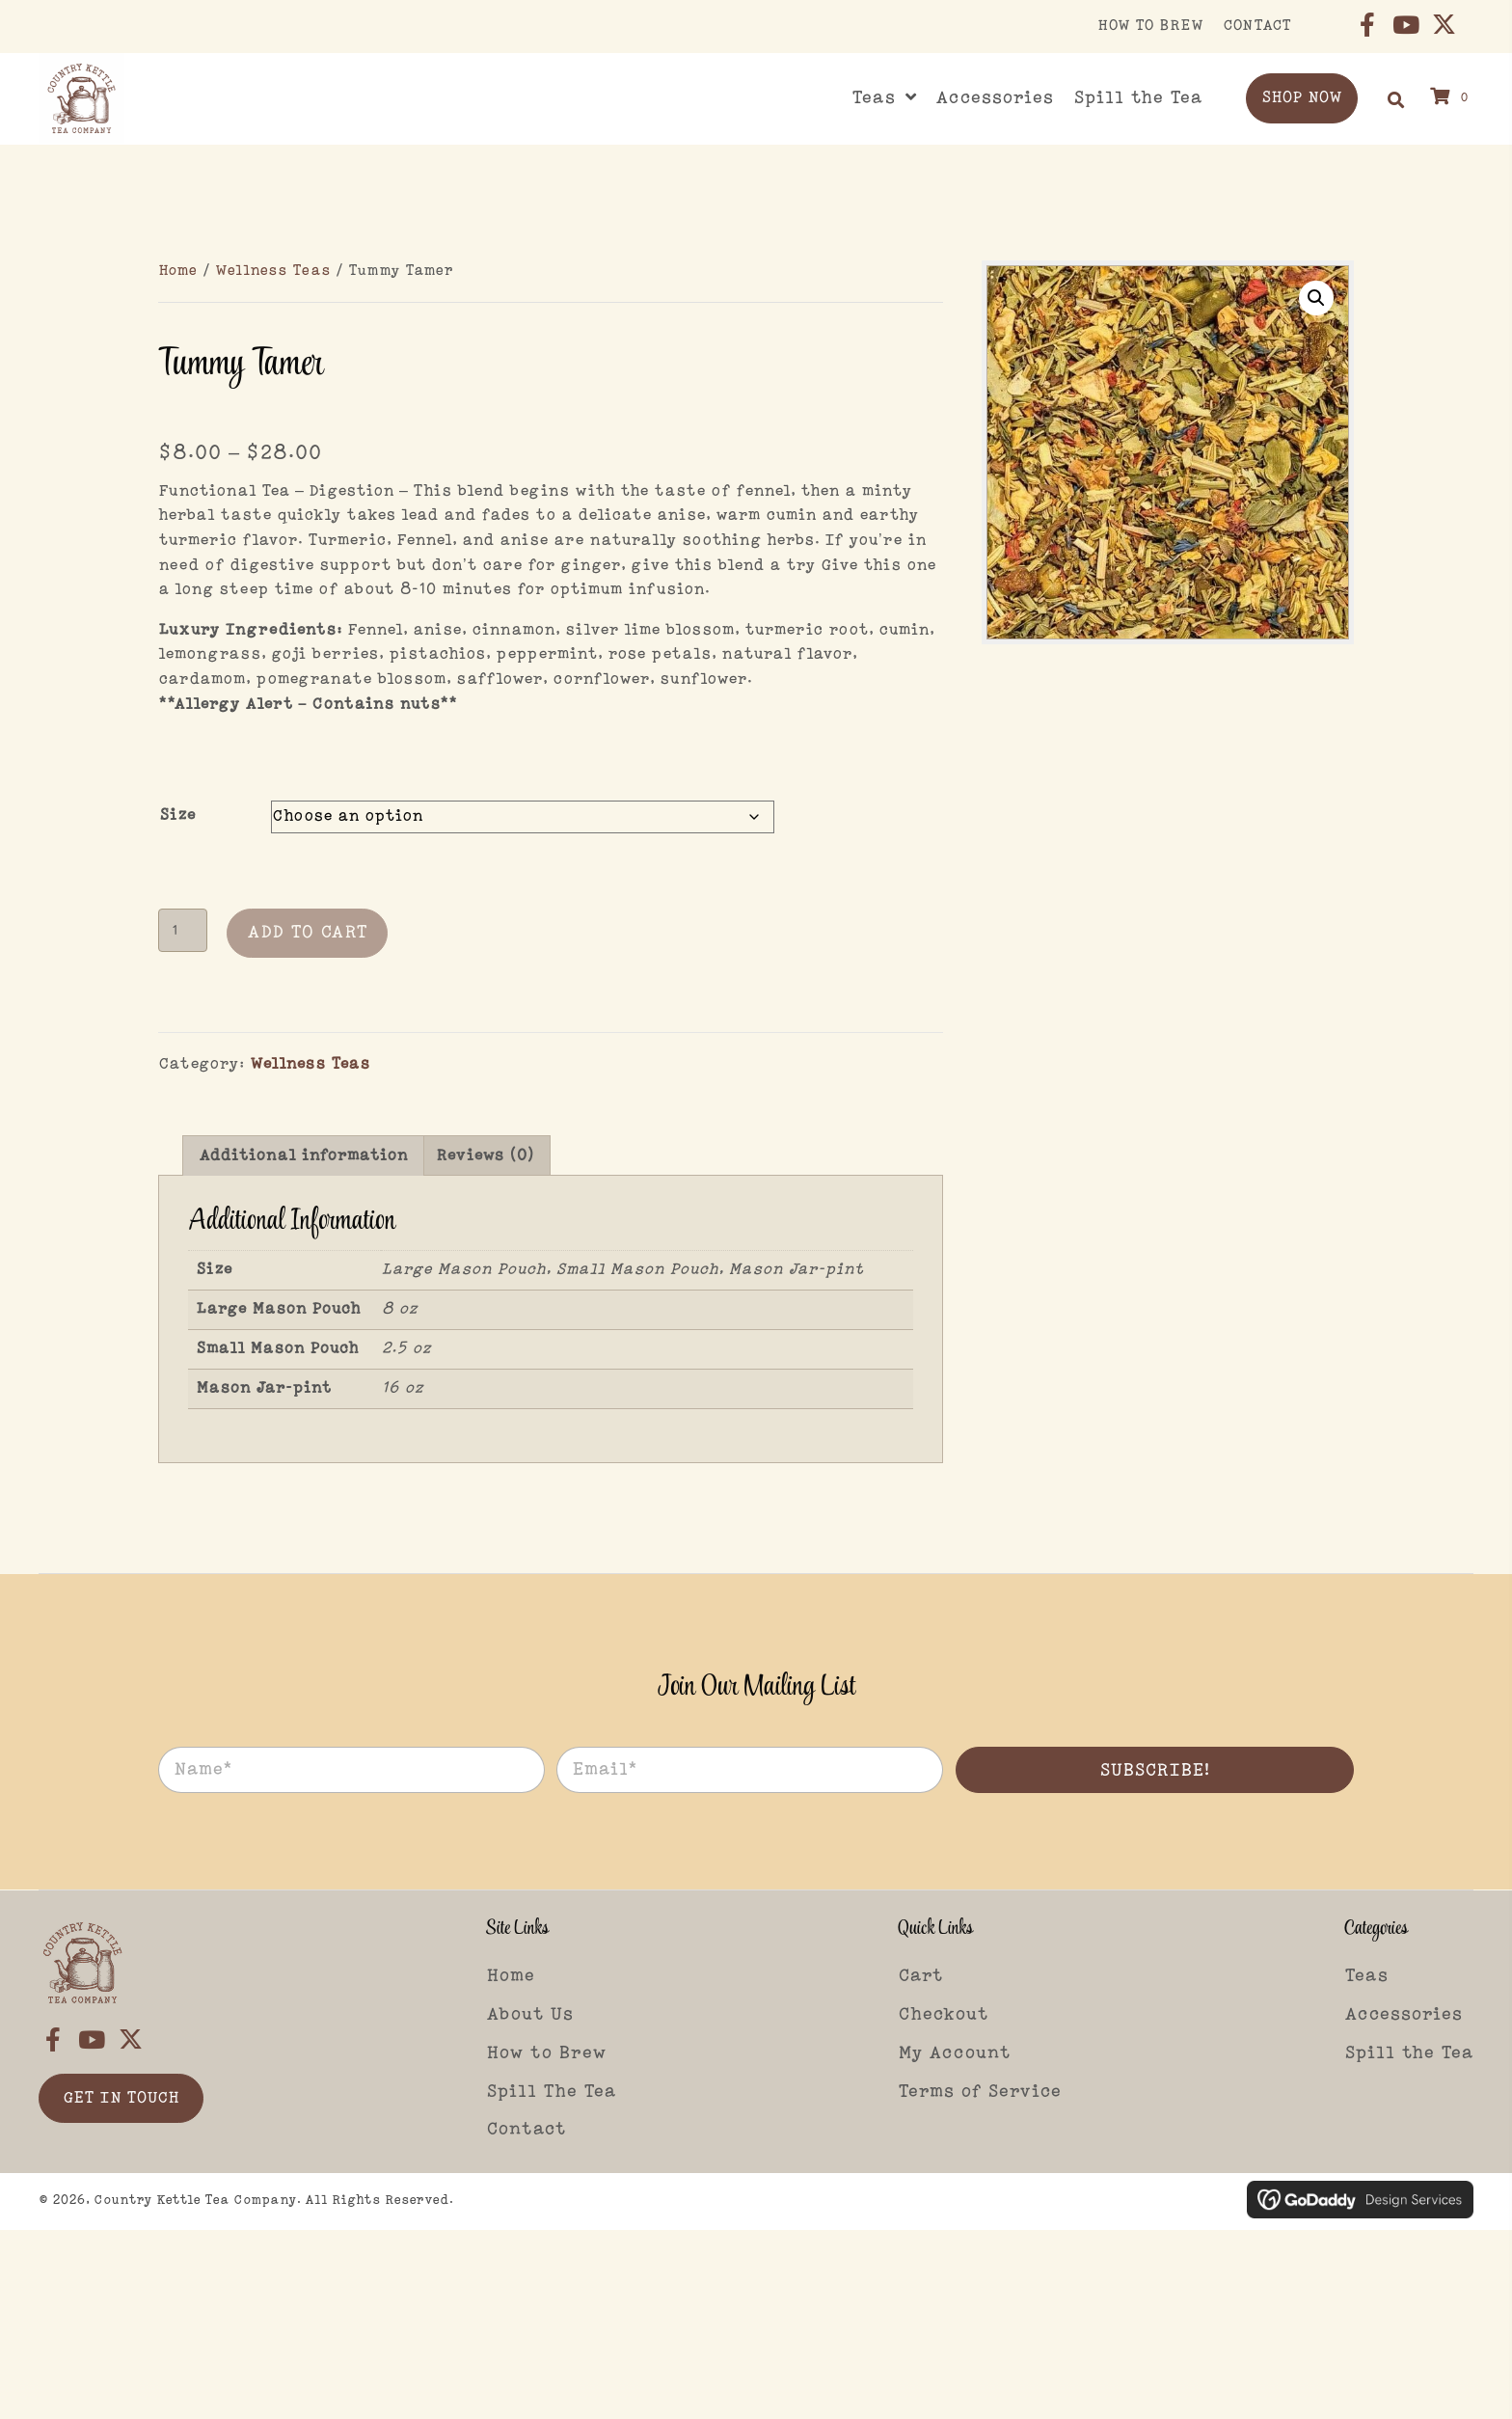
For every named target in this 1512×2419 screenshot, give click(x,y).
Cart (920, 1976)
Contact (526, 2129)
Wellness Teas (273, 271)
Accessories (1403, 2015)
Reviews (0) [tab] (485, 1156)
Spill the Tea (1408, 2053)
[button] (1367, 24)
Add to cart (307, 932)
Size (177, 815)
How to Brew (546, 2053)
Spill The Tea (551, 2092)
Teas (1366, 1976)
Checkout (943, 2015)
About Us (530, 2015)
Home (178, 271)
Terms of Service (980, 2092)
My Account (954, 2053)
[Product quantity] (182, 930)
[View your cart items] (1451, 98)
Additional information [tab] (303, 1156)
